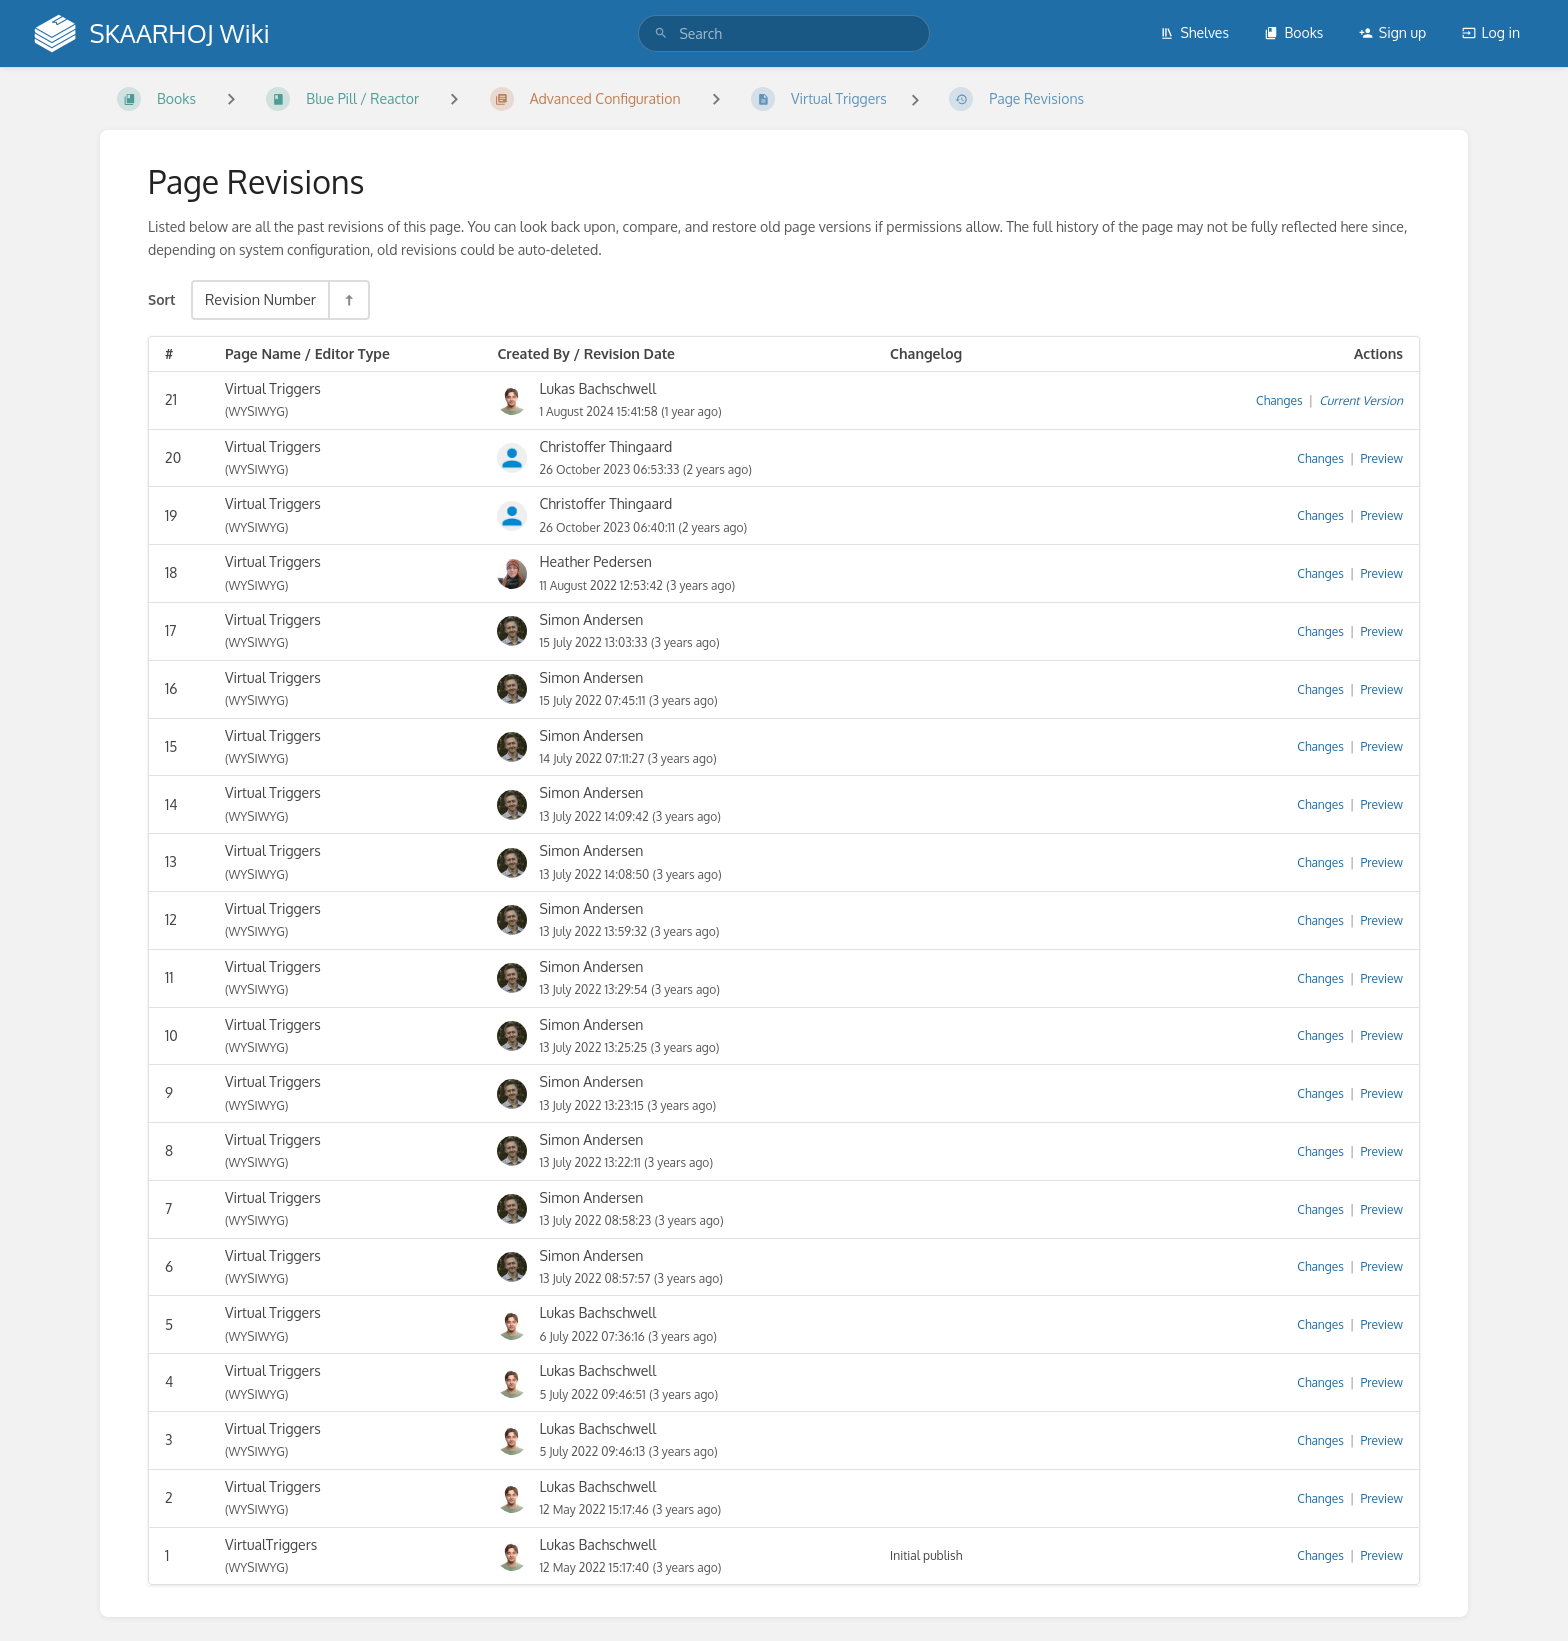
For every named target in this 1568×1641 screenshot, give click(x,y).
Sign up (1392, 32)
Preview (1382, 458)
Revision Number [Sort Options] (260, 299)
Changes (1279, 400)
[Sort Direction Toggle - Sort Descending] (348, 299)
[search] (783, 33)
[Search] (661, 33)
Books (1293, 32)
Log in (1491, 32)
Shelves (1194, 32)
